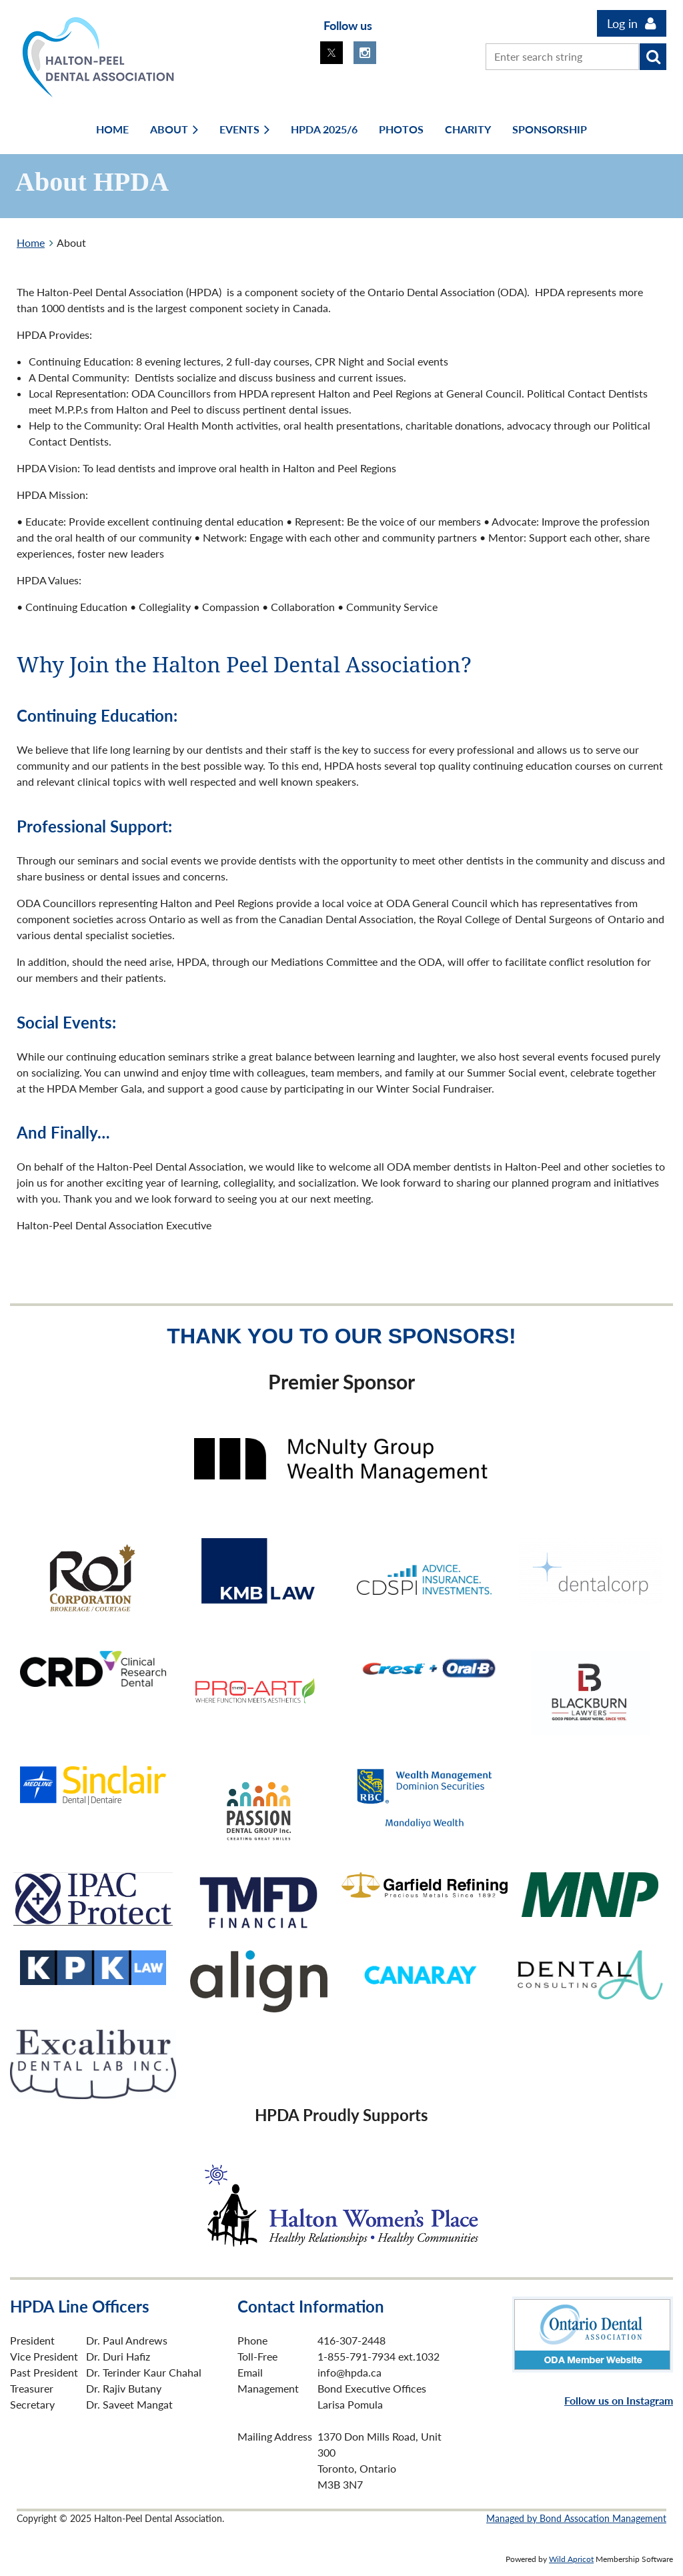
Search (653, 56)
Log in (622, 23)
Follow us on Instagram (618, 2400)
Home (31, 242)
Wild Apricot (571, 2559)
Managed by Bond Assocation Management (576, 2518)
